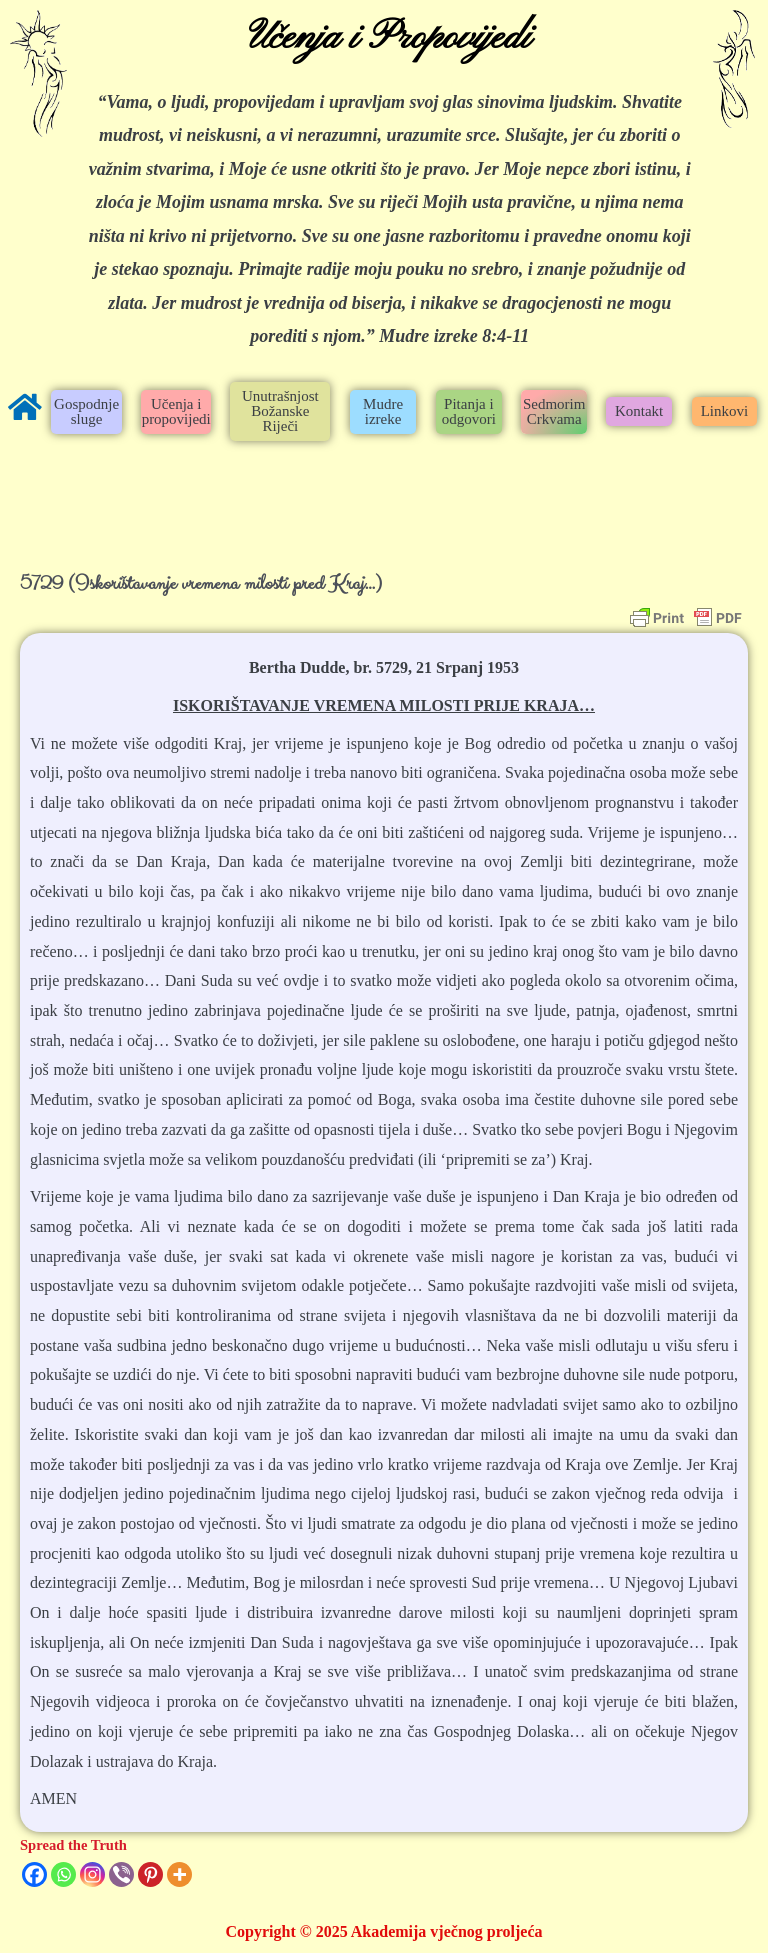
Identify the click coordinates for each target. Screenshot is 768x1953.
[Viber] (121, 1874)
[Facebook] (34, 1874)
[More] (179, 1874)
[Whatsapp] (63, 1874)
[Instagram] (92, 1874)
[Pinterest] (150, 1874)
